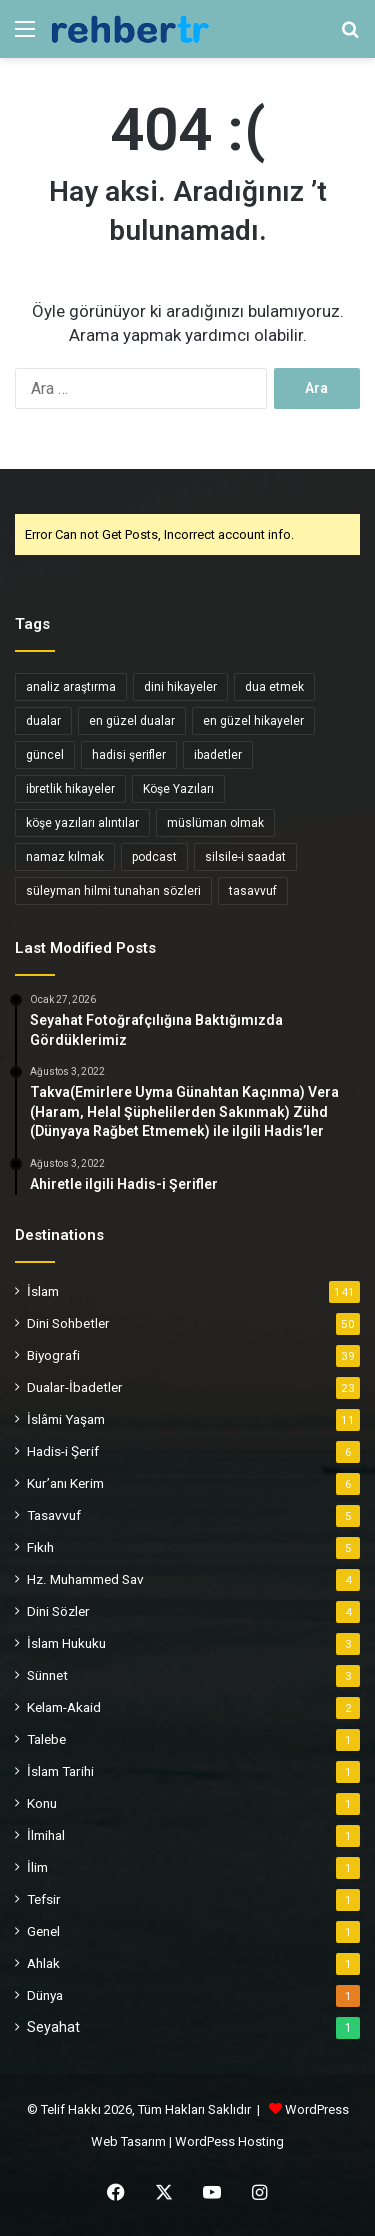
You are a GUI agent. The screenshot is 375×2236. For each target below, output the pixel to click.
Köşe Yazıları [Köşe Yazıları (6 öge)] (178, 789)
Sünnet (47, 1675)
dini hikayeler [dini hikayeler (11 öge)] (180, 687)
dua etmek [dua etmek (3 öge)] (274, 687)
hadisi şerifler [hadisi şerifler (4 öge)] (129, 755)
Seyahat (53, 2027)
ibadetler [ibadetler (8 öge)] (218, 755)
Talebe (46, 1739)
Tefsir (44, 1899)
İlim (37, 1867)
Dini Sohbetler (68, 1323)
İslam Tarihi (60, 1771)
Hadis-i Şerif (63, 1451)
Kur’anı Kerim (65, 1483)
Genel (43, 1931)
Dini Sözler (58, 1611)
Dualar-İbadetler (75, 1387)
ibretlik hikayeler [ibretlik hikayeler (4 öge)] (70, 789)
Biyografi (53, 1355)
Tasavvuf (54, 1515)
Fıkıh (40, 1547)
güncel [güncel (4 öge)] (45, 755)
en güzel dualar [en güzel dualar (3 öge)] (132, 721)
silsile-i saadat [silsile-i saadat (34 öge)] (245, 857)
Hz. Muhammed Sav (85, 1579)
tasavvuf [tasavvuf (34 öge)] (253, 891)
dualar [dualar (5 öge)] (43, 721)
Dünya (45, 1995)
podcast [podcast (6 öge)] (154, 857)
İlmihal (46, 1835)
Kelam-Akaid (64, 1707)
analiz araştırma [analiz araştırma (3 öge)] (71, 687)
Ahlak (43, 1963)
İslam (43, 1291)
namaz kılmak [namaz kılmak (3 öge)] (65, 857)
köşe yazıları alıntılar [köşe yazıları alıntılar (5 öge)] (82, 823)
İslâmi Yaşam (66, 1419)
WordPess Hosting (229, 2141)
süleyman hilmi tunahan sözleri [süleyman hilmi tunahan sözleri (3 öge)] (113, 891)
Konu (42, 1803)
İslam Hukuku (66, 1643)
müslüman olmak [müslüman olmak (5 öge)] (215, 823)
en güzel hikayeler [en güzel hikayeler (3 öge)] (253, 721)
